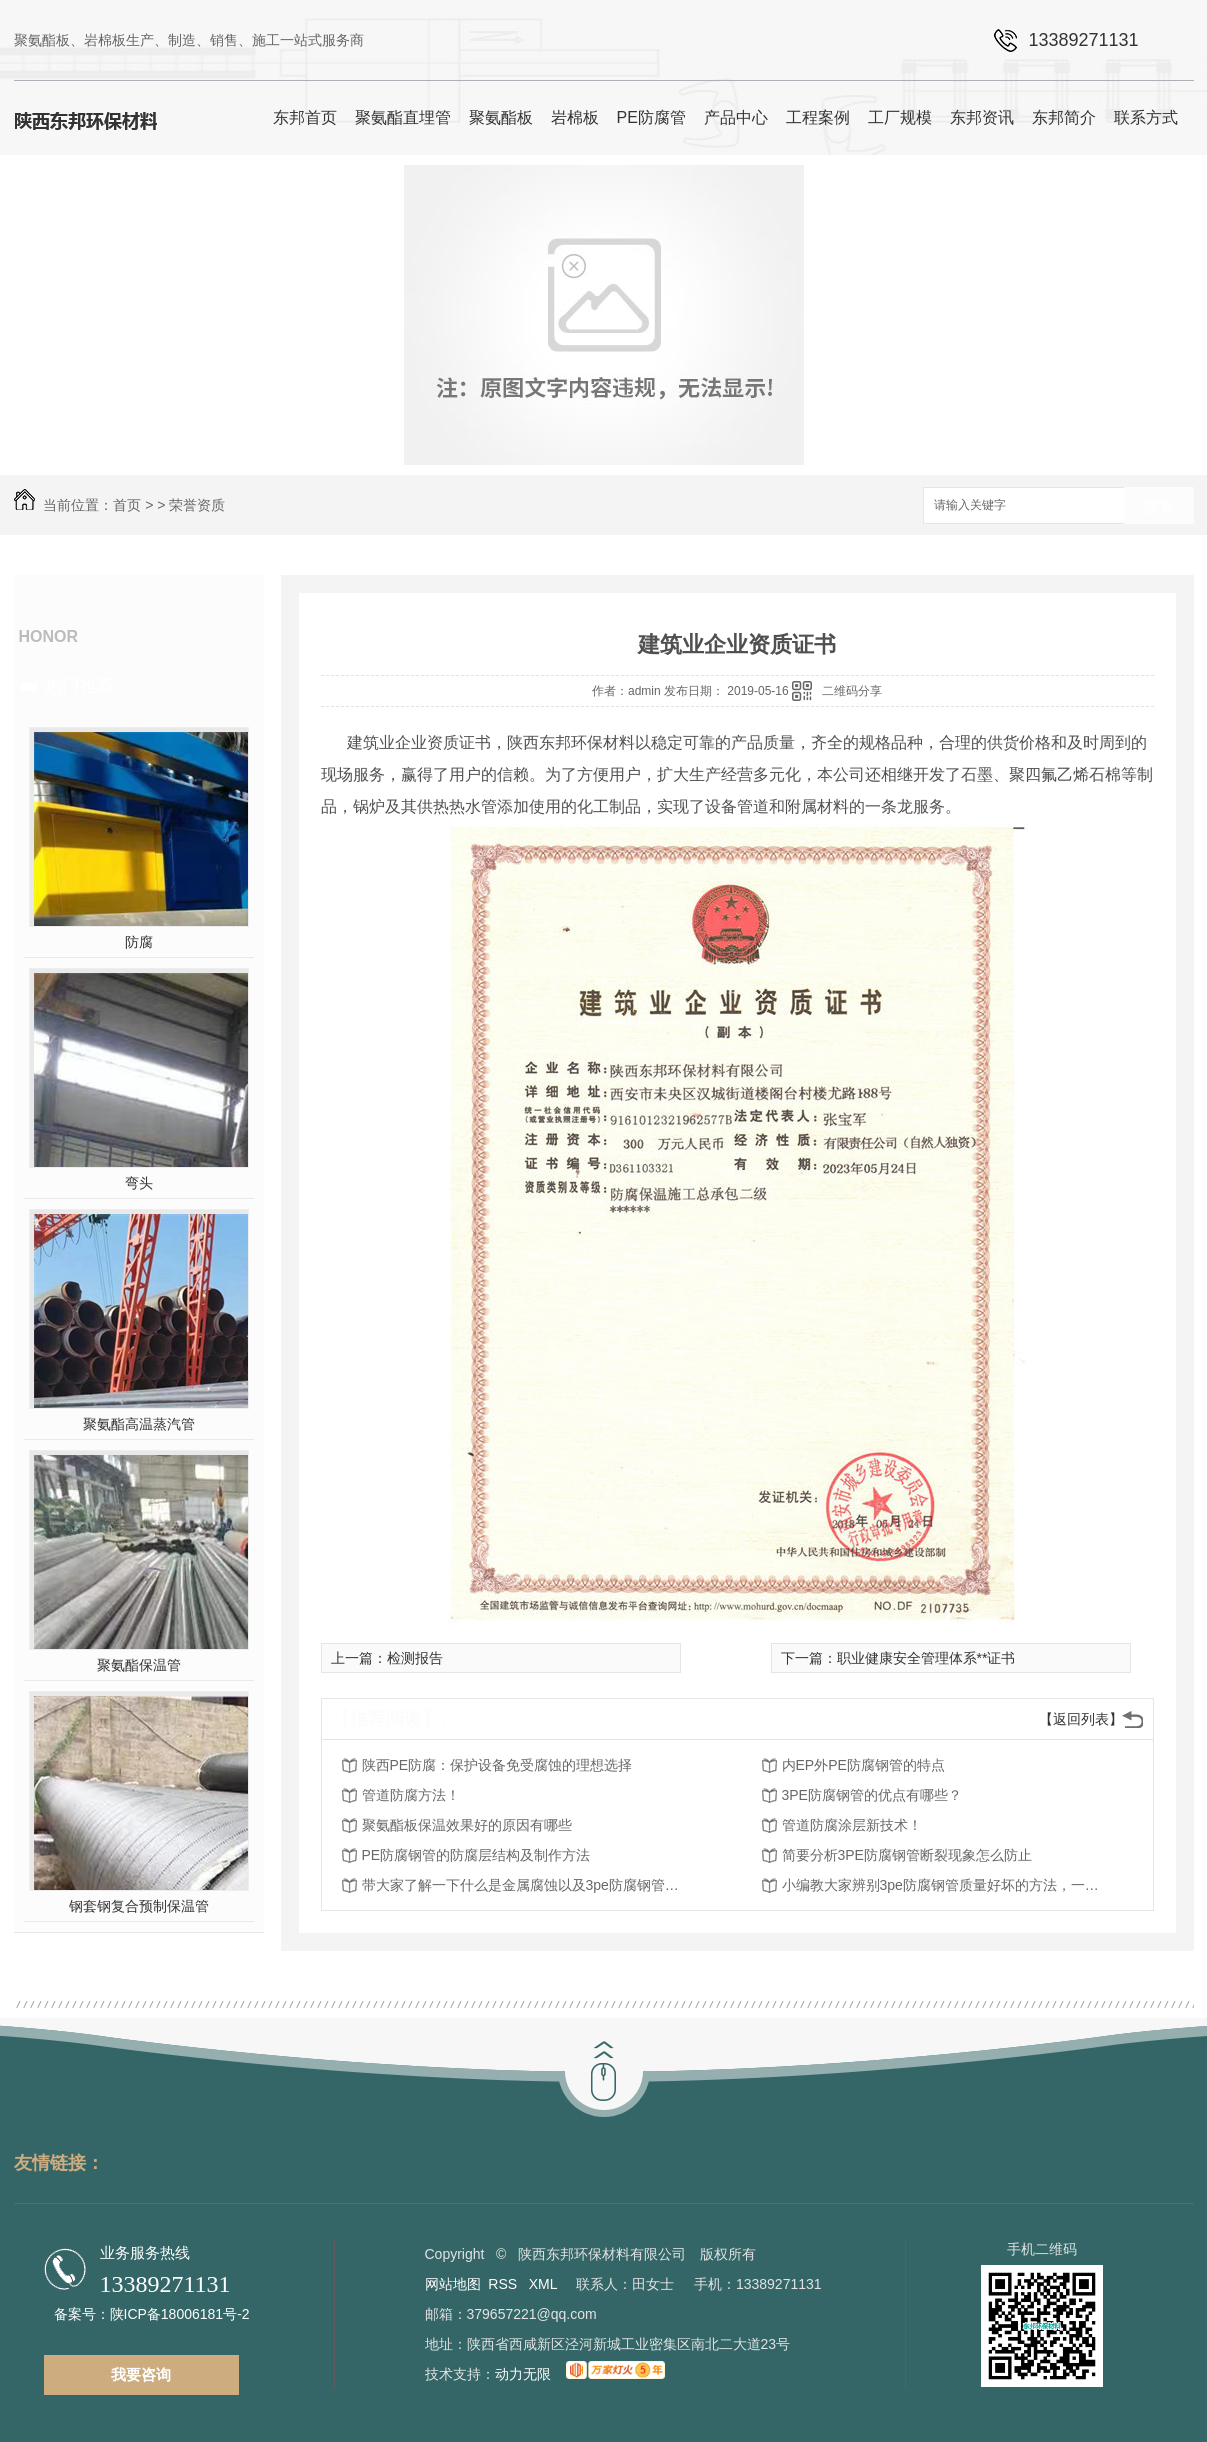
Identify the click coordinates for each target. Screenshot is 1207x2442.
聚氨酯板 (501, 117)
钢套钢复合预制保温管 (139, 1906)
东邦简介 (1064, 117)
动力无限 (523, 2374)
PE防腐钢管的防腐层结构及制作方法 (476, 1855)
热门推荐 (80, 686)
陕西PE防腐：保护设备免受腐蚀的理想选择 (497, 1765)
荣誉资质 (197, 505)
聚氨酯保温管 (139, 1665)
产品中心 (736, 117)
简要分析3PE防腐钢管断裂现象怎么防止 (907, 1855)
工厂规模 (900, 117)
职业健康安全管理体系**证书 (926, 1658)
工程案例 (818, 117)
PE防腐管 (651, 117)
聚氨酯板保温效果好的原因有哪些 (467, 1825)
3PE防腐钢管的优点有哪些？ (872, 1795)
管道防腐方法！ (411, 1795)
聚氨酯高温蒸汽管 (139, 1424)
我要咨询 (141, 2374)
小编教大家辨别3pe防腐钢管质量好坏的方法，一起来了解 (942, 1885)
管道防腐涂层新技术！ (852, 1825)
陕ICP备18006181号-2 (180, 2314)
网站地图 (453, 2284)
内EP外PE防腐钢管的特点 (863, 1765)
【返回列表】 (1081, 1719)
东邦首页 (305, 117)
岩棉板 (575, 117)
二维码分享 (852, 691)
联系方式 (1146, 117)
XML (545, 2284)
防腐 (139, 942)
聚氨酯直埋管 (403, 117)
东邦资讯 (982, 117)
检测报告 (415, 1658)
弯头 (139, 1183)
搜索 (1159, 506)
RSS (504, 2284)
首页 (127, 505)
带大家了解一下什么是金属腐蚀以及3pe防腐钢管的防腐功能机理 (522, 1885)
